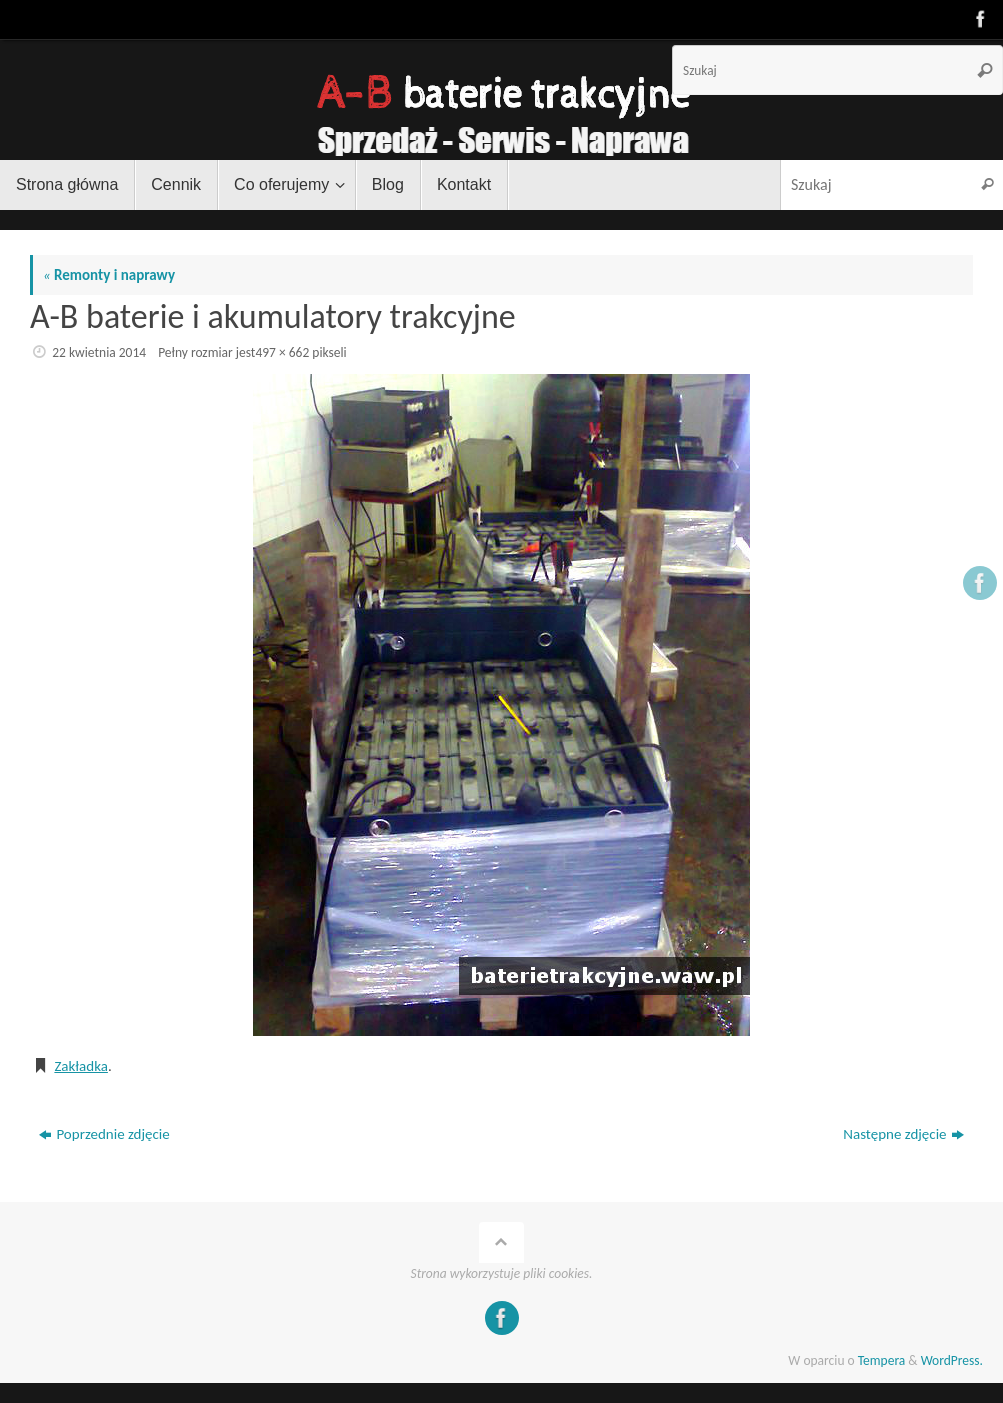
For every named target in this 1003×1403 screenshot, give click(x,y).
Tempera (882, 1360)
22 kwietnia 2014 (99, 352)
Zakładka (80, 1066)
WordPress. (952, 1360)
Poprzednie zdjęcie (104, 1134)
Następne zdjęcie (903, 1134)
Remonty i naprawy (109, 275)
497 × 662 (282, 352)
